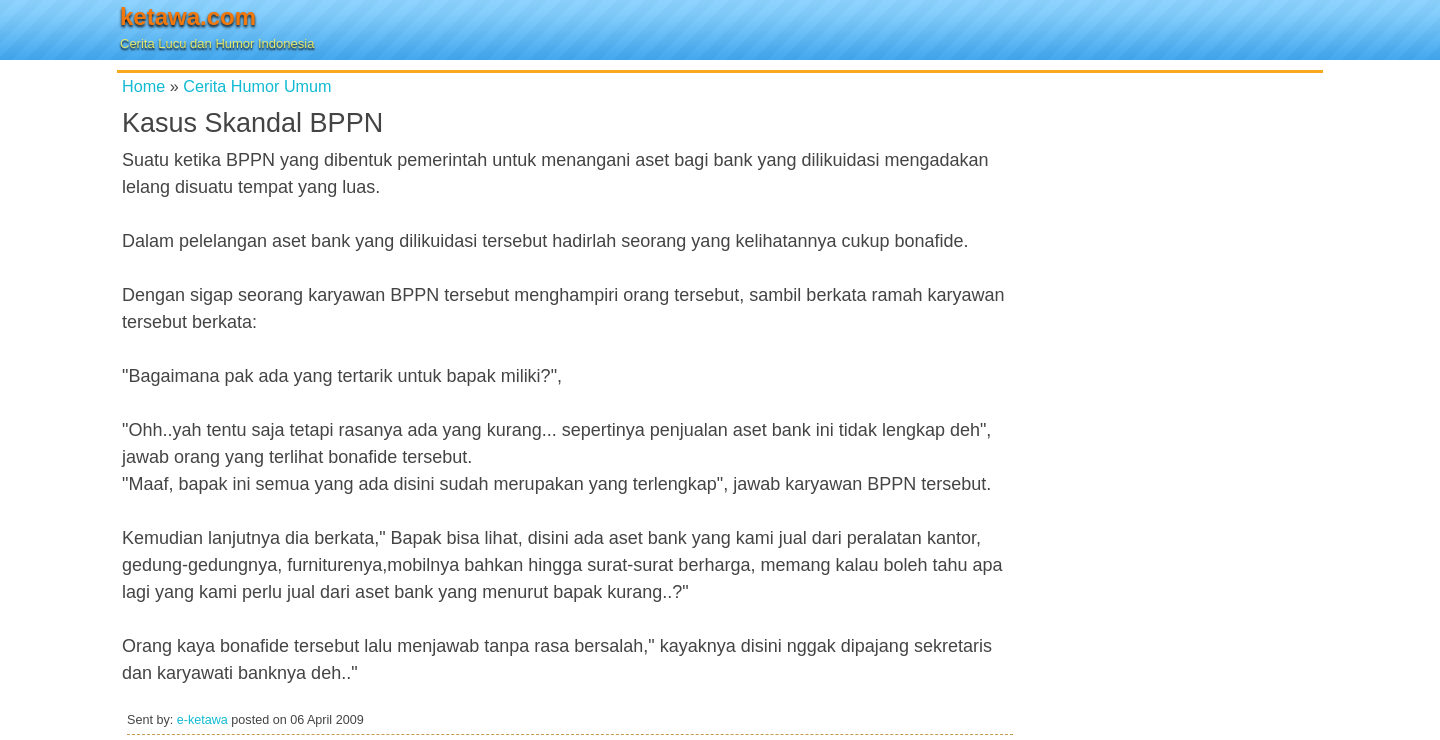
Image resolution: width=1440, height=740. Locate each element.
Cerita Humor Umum (257, 86)
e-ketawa (202, 720)
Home (143, 86)
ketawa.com (188, 16)
